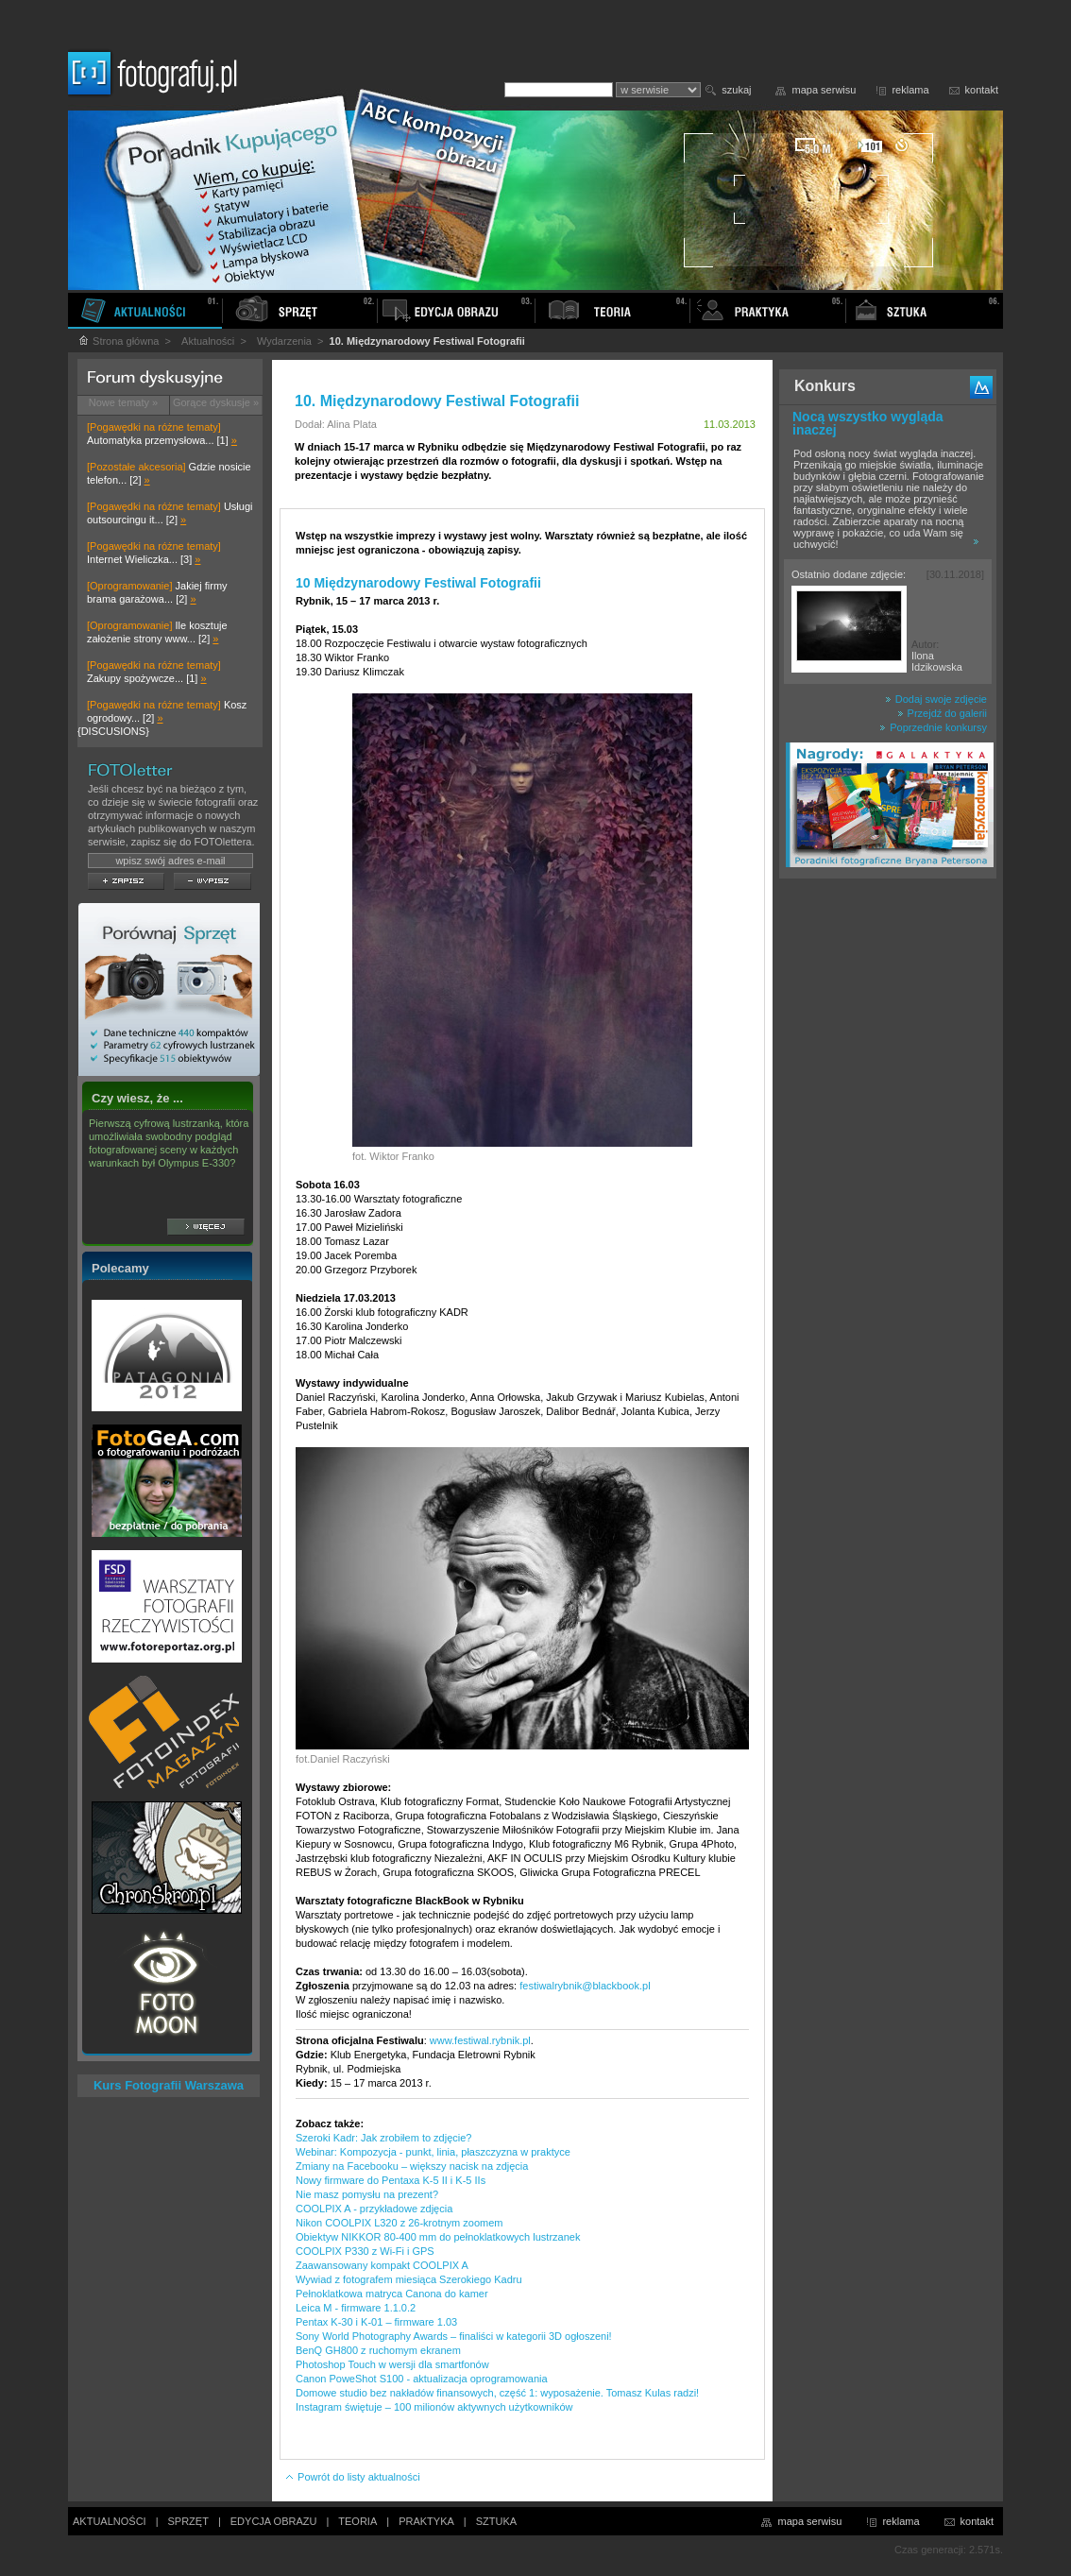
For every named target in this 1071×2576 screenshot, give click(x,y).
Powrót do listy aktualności (352, 2476)
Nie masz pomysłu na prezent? (367, 2194)
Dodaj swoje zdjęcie (936, 699)
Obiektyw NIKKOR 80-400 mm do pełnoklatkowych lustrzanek (438, 2237)
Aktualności (207, 341)
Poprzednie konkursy (933, 727)
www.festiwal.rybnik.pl (480, 2040)
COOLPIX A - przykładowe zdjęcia (374, 2208)
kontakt (981, 89)
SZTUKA (496, 2521)
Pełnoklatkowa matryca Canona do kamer (392, 2293)
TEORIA (357, 2521)
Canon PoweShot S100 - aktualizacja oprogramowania (422, 2378)
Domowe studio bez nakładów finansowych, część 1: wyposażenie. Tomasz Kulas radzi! (497, 2392)
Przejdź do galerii (942, 713)
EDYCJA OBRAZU (273, 2521)
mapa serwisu (824, 89)
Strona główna (118, 341)
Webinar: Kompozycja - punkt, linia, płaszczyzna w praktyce (433, 2152)
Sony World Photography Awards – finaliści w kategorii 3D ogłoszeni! (454, 2336)
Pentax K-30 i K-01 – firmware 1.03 (376, 2322)
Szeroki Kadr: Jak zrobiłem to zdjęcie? (383, 2137)
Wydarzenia (284, 341)
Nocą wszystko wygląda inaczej (868, 423)
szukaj (736, 89)
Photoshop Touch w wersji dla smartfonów (392, 2364)
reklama (910, 89)
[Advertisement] (887, 1184)
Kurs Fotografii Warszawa (169, 2085)
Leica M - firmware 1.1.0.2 (356, 2307)
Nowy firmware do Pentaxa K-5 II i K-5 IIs (390, 2180)
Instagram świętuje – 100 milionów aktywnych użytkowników (434, 2407)
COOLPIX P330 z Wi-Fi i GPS (365, 2251)
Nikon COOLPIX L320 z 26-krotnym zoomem (399, 2222)
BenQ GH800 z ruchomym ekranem (378, 2350)
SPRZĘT (188, 2521)
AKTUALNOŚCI (109, 2521)
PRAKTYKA (426, 2521)
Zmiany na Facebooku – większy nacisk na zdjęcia (412, 2166)
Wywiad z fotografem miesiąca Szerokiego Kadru (409, 2279)
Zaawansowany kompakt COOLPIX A (382, 2265)
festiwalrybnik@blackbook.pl (584, 1985)
